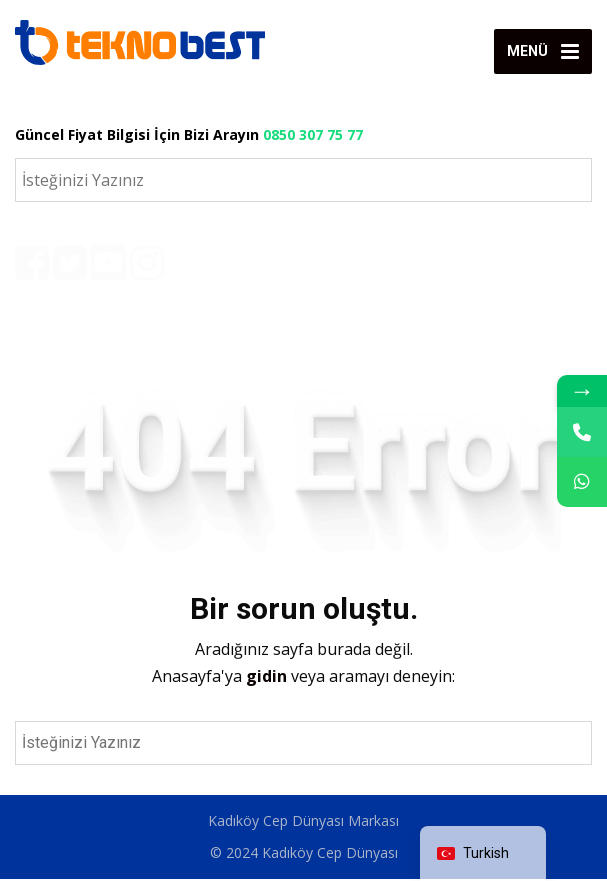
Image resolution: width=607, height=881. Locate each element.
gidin (268, 678)
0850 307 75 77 (313, 135)
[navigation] (483, 853)
